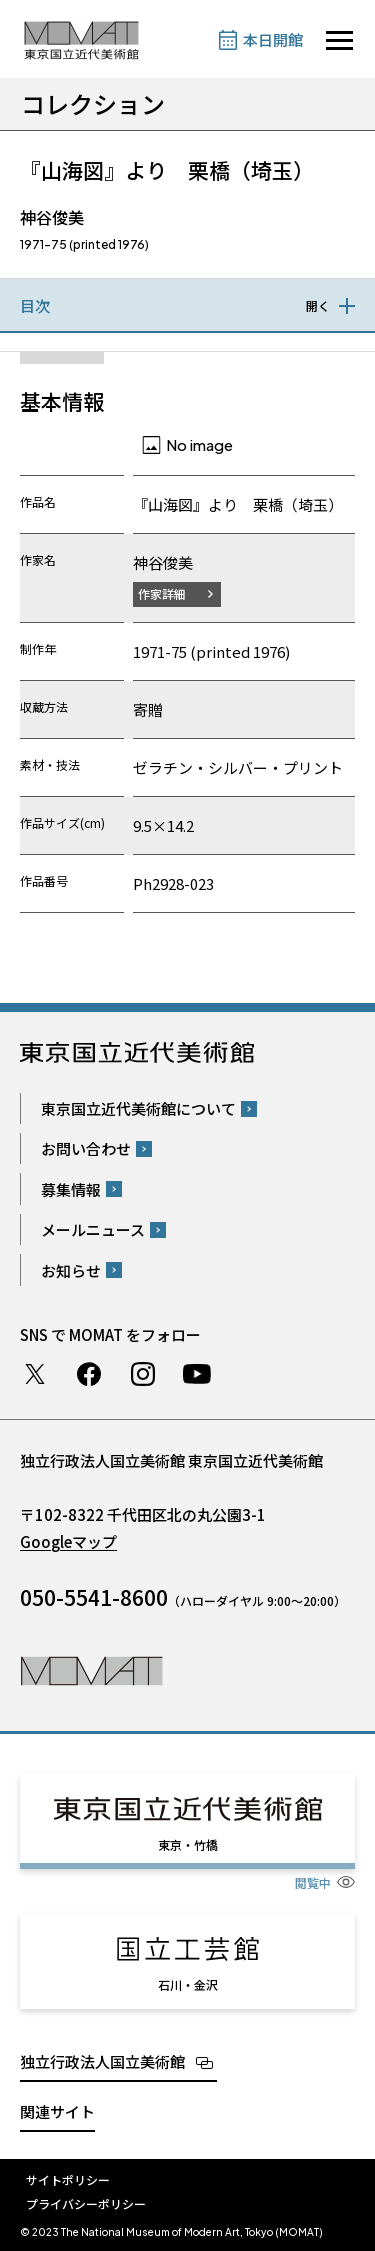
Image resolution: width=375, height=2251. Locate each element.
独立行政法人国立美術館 (102, 2061)
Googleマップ (68, 1541)
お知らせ (71, 1270)
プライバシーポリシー (86, 2203)
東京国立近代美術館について (138, 1108)
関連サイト (57, 2111)
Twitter (35, 1374)
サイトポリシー (68, 2179)
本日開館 (273, 39)
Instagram (143, 1374)
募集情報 (71, 1189)
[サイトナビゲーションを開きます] (339, 40)
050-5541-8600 (94, 1597)
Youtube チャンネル (197, 1374)
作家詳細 (162, 593)
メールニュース (93, 1229)
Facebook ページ (89, 1374)
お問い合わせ (86, 1148)
